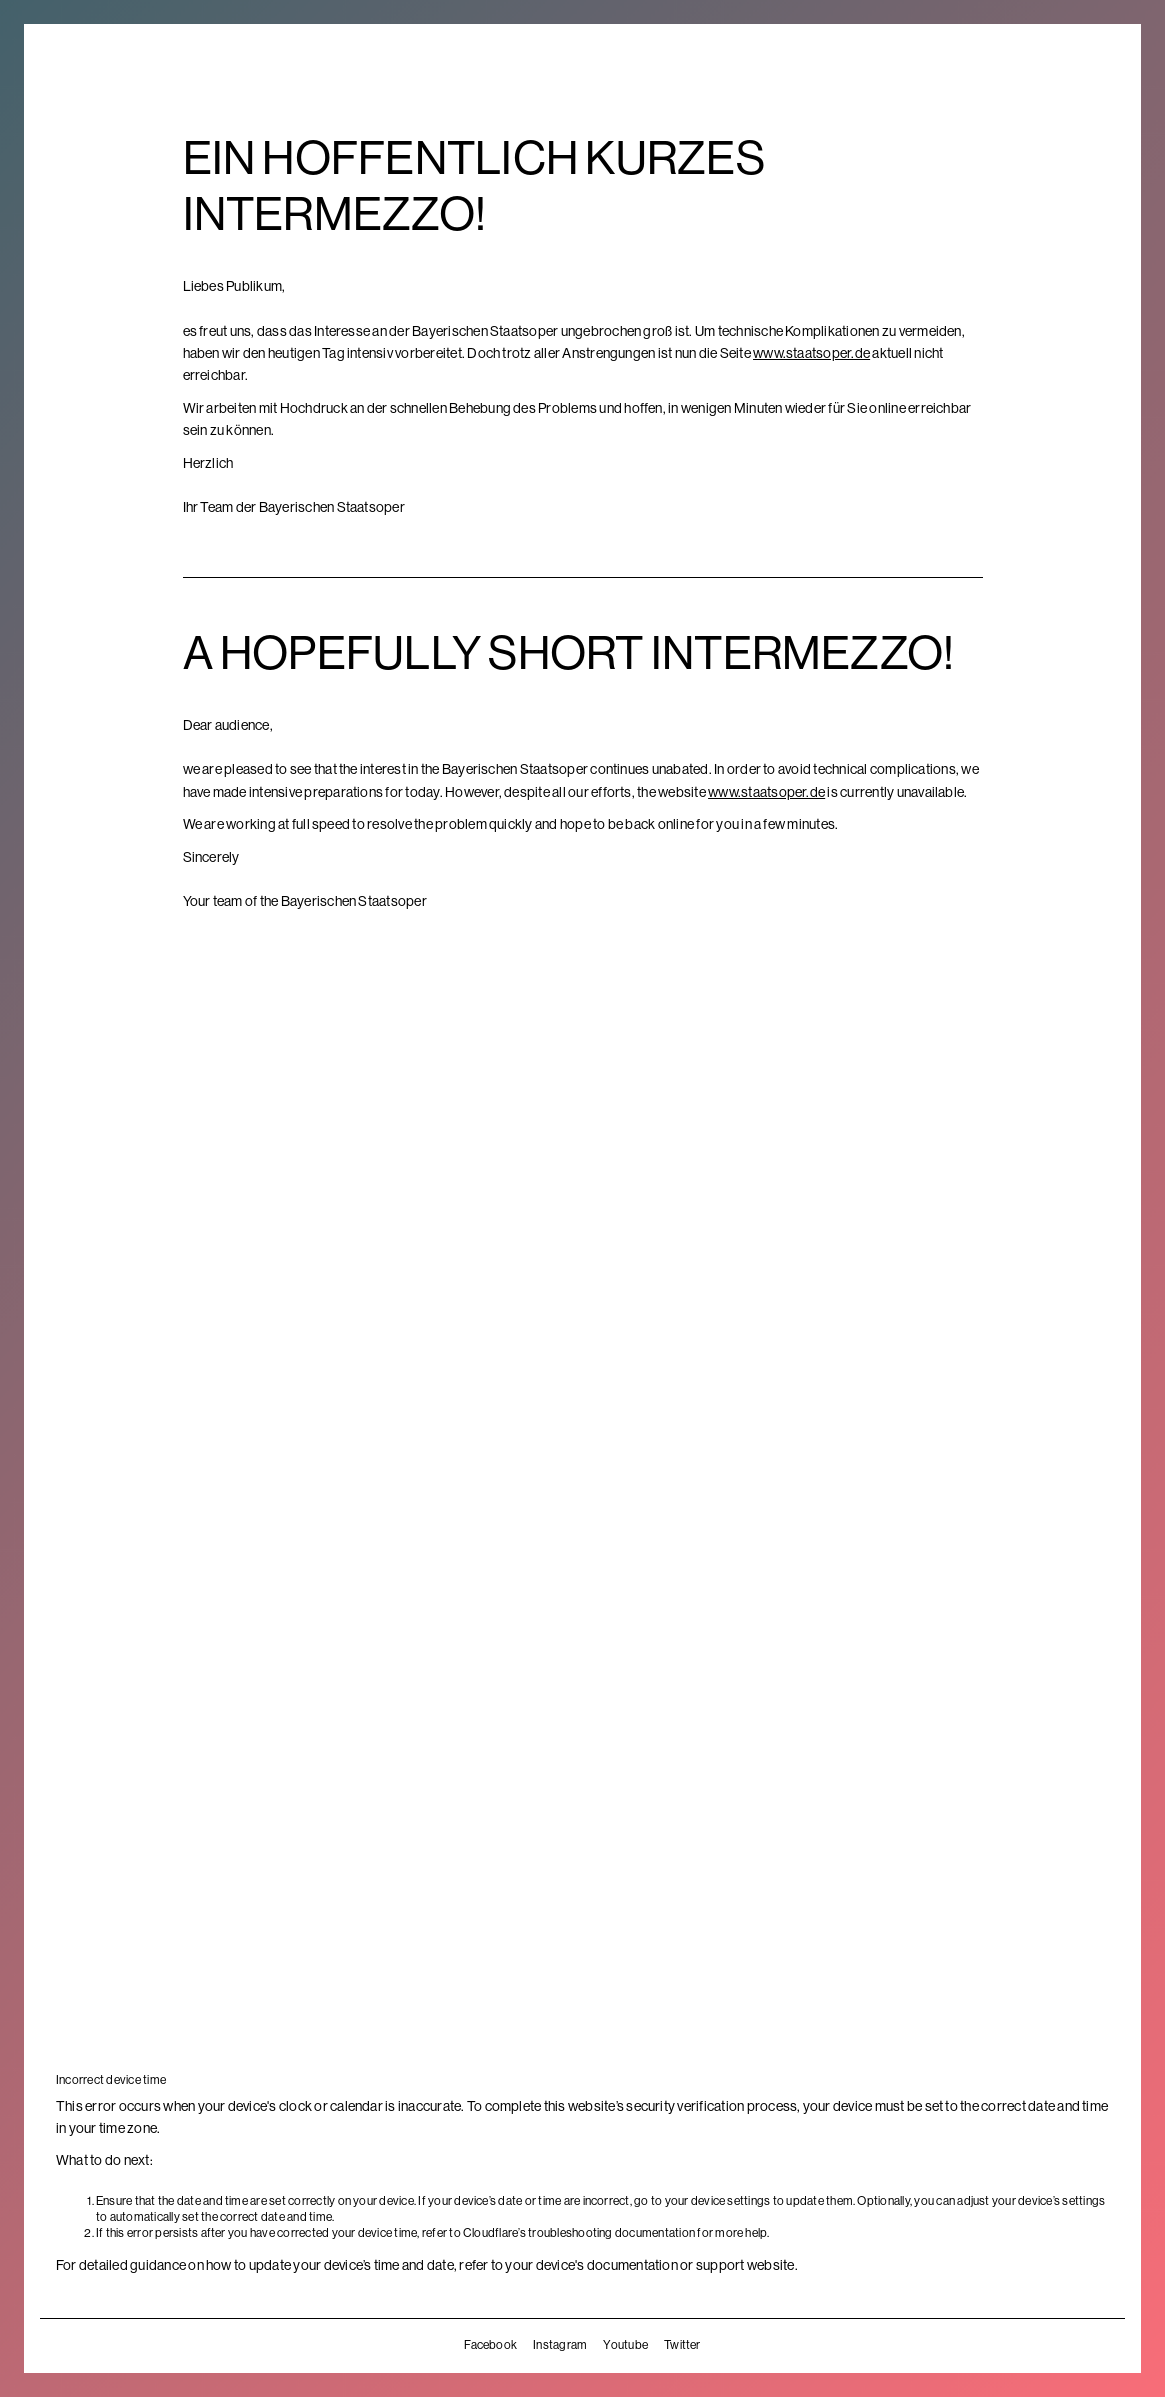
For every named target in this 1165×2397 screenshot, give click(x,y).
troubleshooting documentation (611, 2233)
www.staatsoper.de (811, 353)
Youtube (625, 2345)
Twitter (682, 2345)
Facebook (490, 2345)
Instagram (560, 2345)
